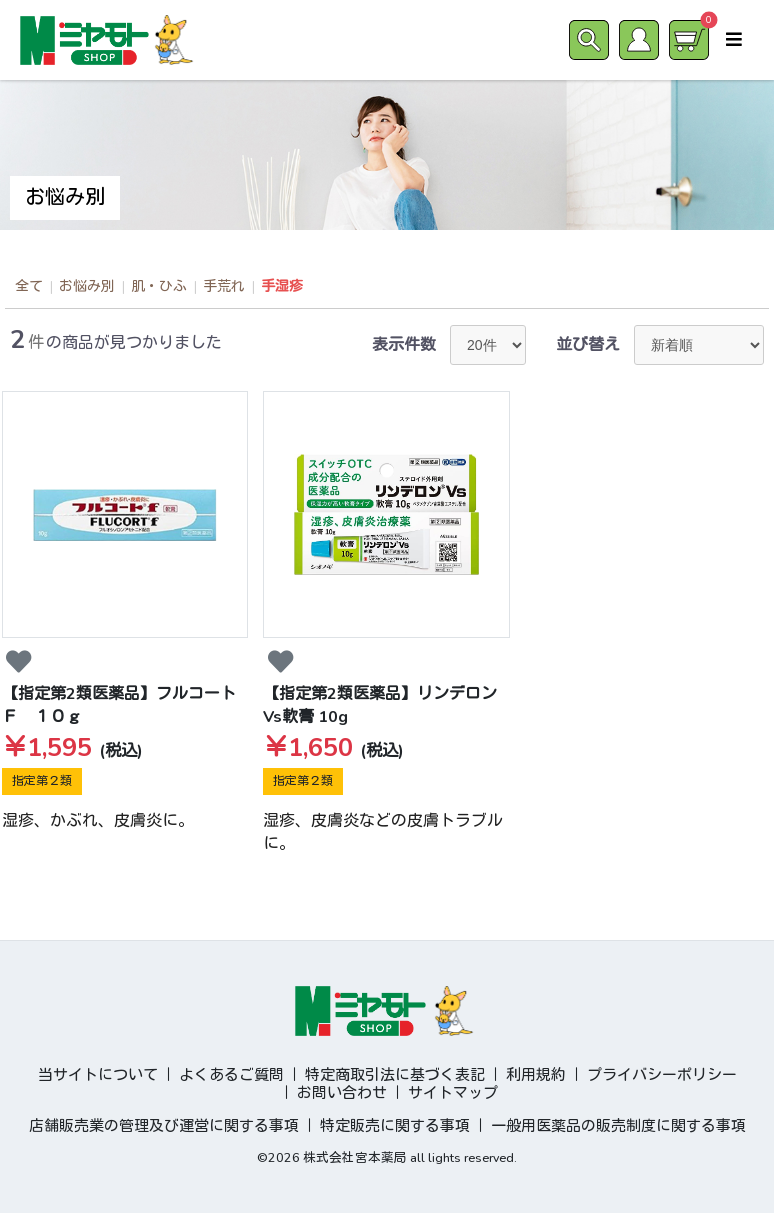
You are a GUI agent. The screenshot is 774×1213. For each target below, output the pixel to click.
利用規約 (536, 1075)
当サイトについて (98, 1075)
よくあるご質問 (231, 1075)
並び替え (588, 345)
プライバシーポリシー (662, 1075)
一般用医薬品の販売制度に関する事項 (618, 1126)
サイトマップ (453, 1093)
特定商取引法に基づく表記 (395, 1075)
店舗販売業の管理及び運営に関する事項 (164, 1126)
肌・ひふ (159, 286)
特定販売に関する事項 (395, 1126)
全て (29, 286)
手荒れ (224, 286)
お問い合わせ (342, 1093)
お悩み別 (87, 286)
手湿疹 (282, 286)
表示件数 (404, 345)
